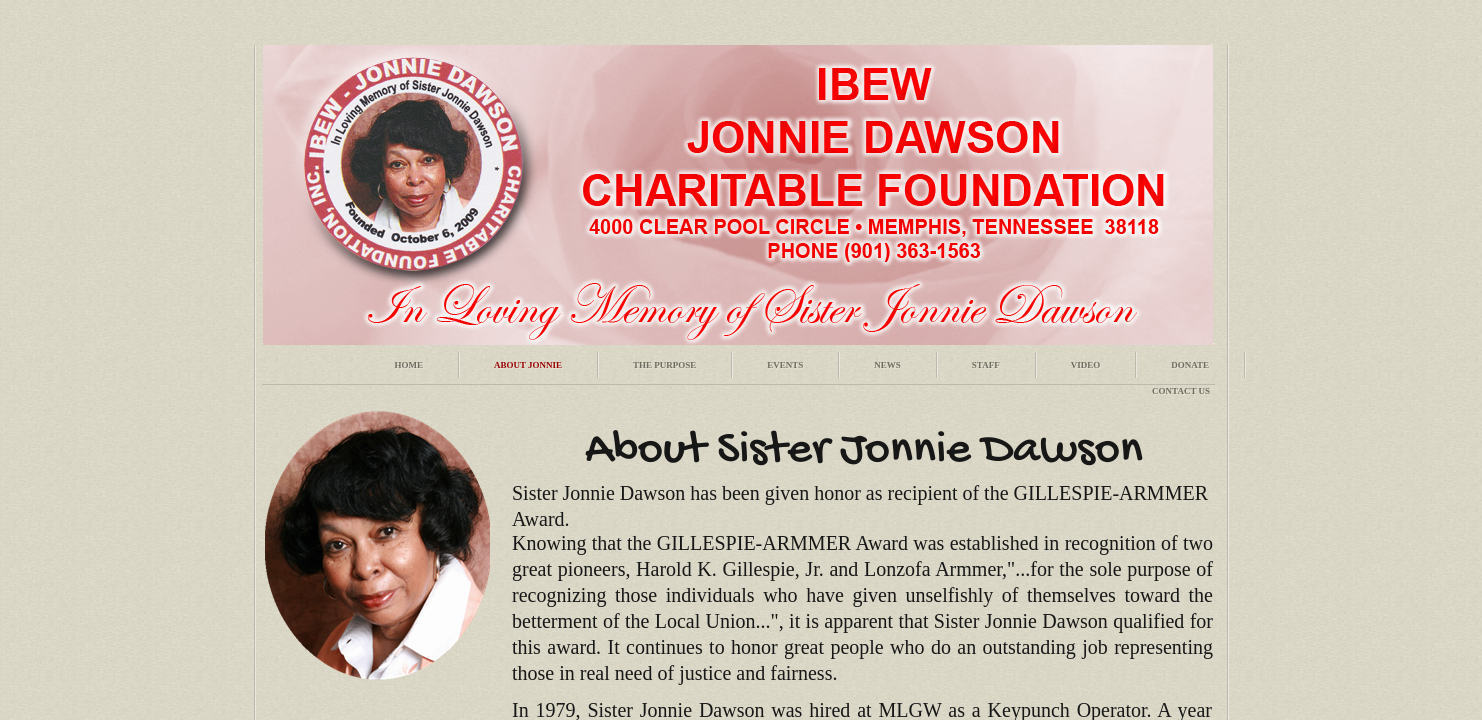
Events (785, 365)
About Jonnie (528, 365)
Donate (1190, 365)
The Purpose (664, 365)
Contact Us (1181, 391)
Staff (986, 365)
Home (408, 365)
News (887, 365)
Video (1086, 365)
